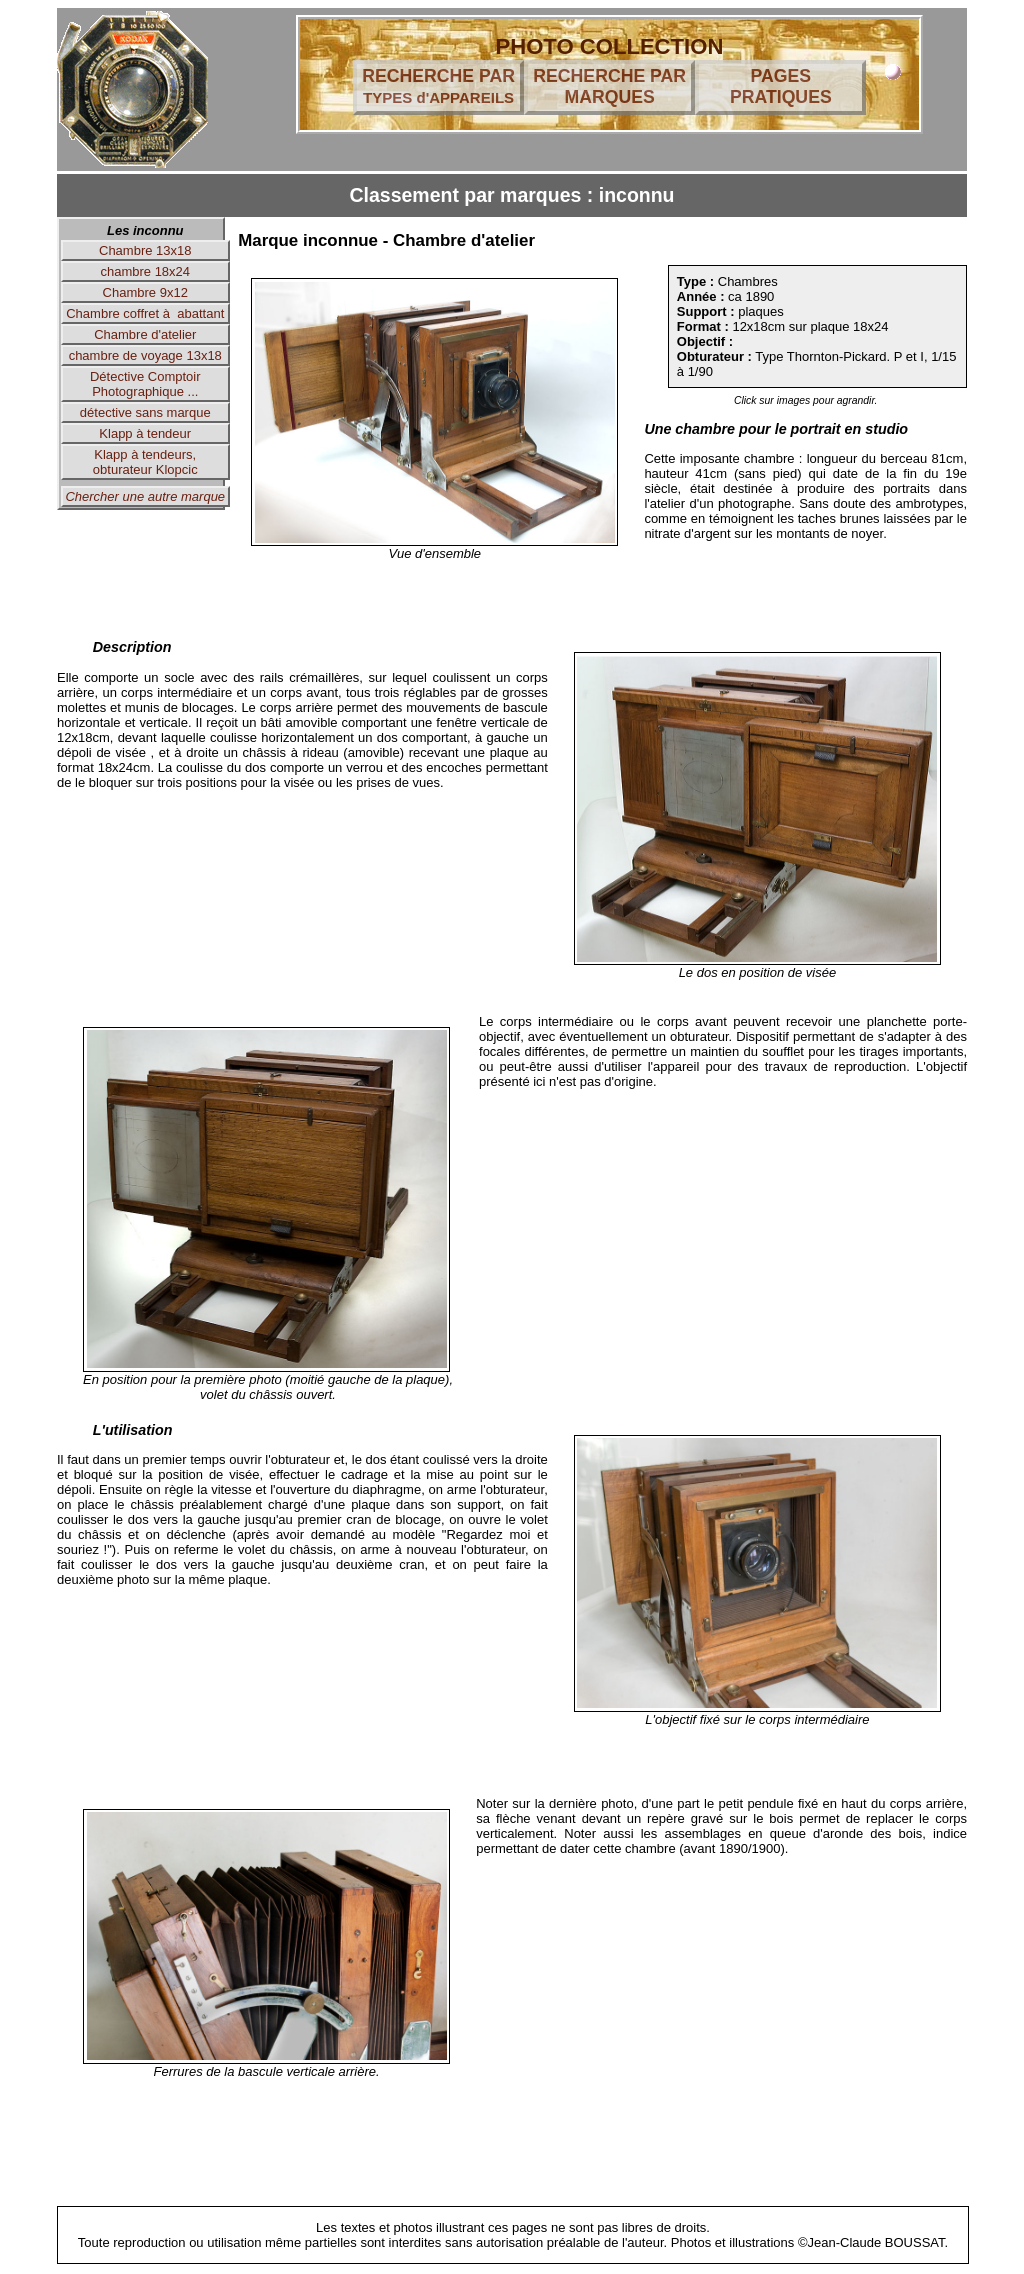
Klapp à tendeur (145, 433)
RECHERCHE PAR (438, 86)
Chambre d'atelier (145, 334)
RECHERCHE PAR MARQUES (609, 86)
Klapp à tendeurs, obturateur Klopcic (145, 462)
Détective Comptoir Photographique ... (145, 384)
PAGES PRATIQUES (781, 86)
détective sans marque (145, 412)
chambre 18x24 (145, 271)
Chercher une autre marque (145, 496)
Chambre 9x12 (145, 292)
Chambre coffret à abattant (145, 313)
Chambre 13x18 (145, 250)
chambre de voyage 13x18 (145, 355)
